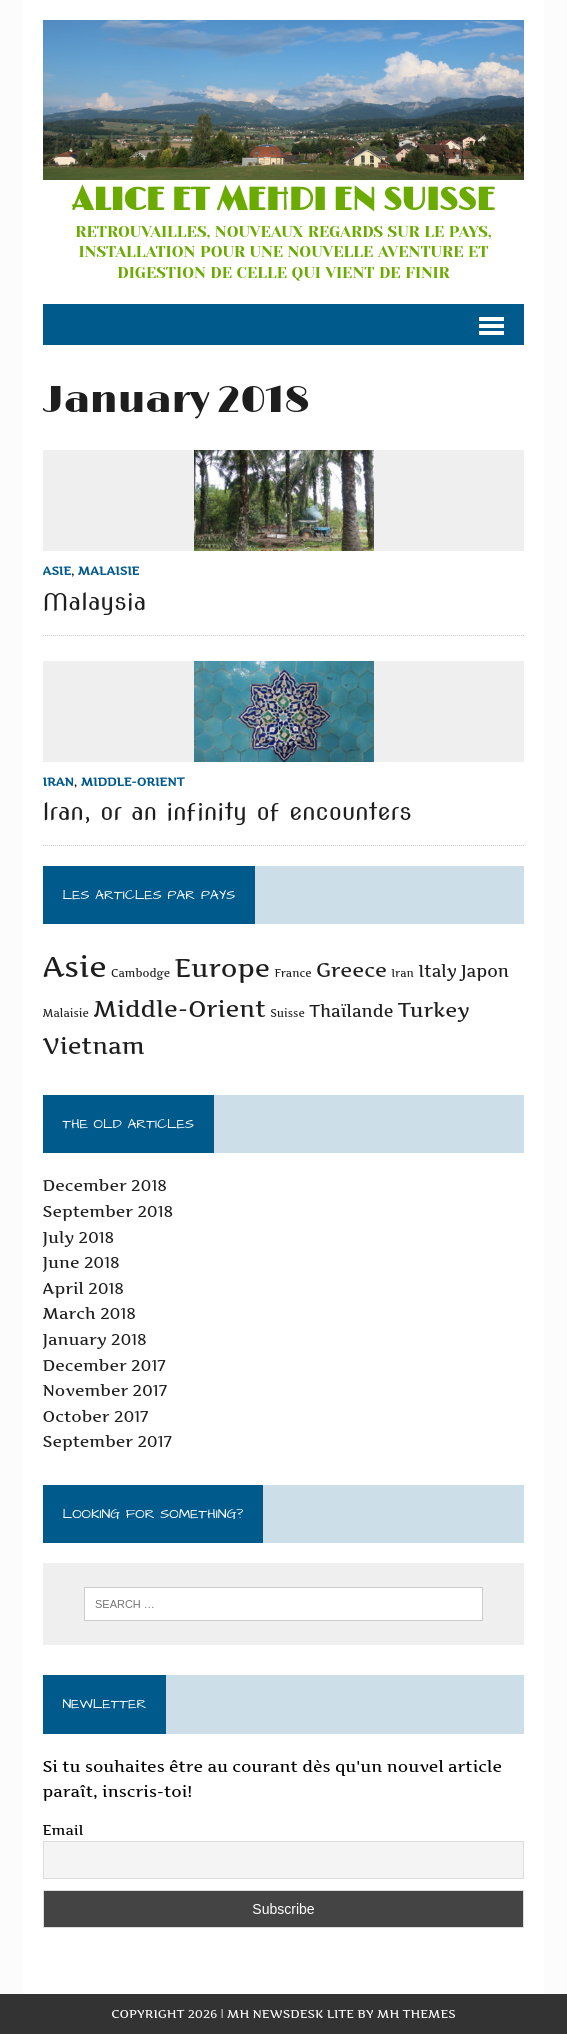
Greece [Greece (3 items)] (351, 970)
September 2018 (108, 1211)
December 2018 (105, 1185)
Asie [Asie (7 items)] (75, 966)
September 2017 (107, 1441)
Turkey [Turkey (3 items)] (434, 1010)
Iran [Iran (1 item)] (402, 973)
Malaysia (95, 601)
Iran (58, 781)
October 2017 (96, 1416)
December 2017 (104, 1365)
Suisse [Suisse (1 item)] (287, 1013)
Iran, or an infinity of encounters (227, 811)
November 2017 (105, 1390)
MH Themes (416, 2013)
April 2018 (84, 1288)
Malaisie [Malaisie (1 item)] (66, 1013)
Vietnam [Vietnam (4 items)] (94, 1046)
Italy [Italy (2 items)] (437, 971)
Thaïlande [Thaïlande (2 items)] (351, 1011)
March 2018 (89, 1313)
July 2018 (79, 1237)
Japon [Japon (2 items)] (485, 971)
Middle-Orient (133, 781)
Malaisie (109, 570)
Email (63, 1829)
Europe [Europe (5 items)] (222, 967)
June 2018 (81, 1262)
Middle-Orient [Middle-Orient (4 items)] (179, 1009)
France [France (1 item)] (292, 973)
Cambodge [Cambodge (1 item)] (140, 973)
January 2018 (95, 1339)
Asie (57, 570)
